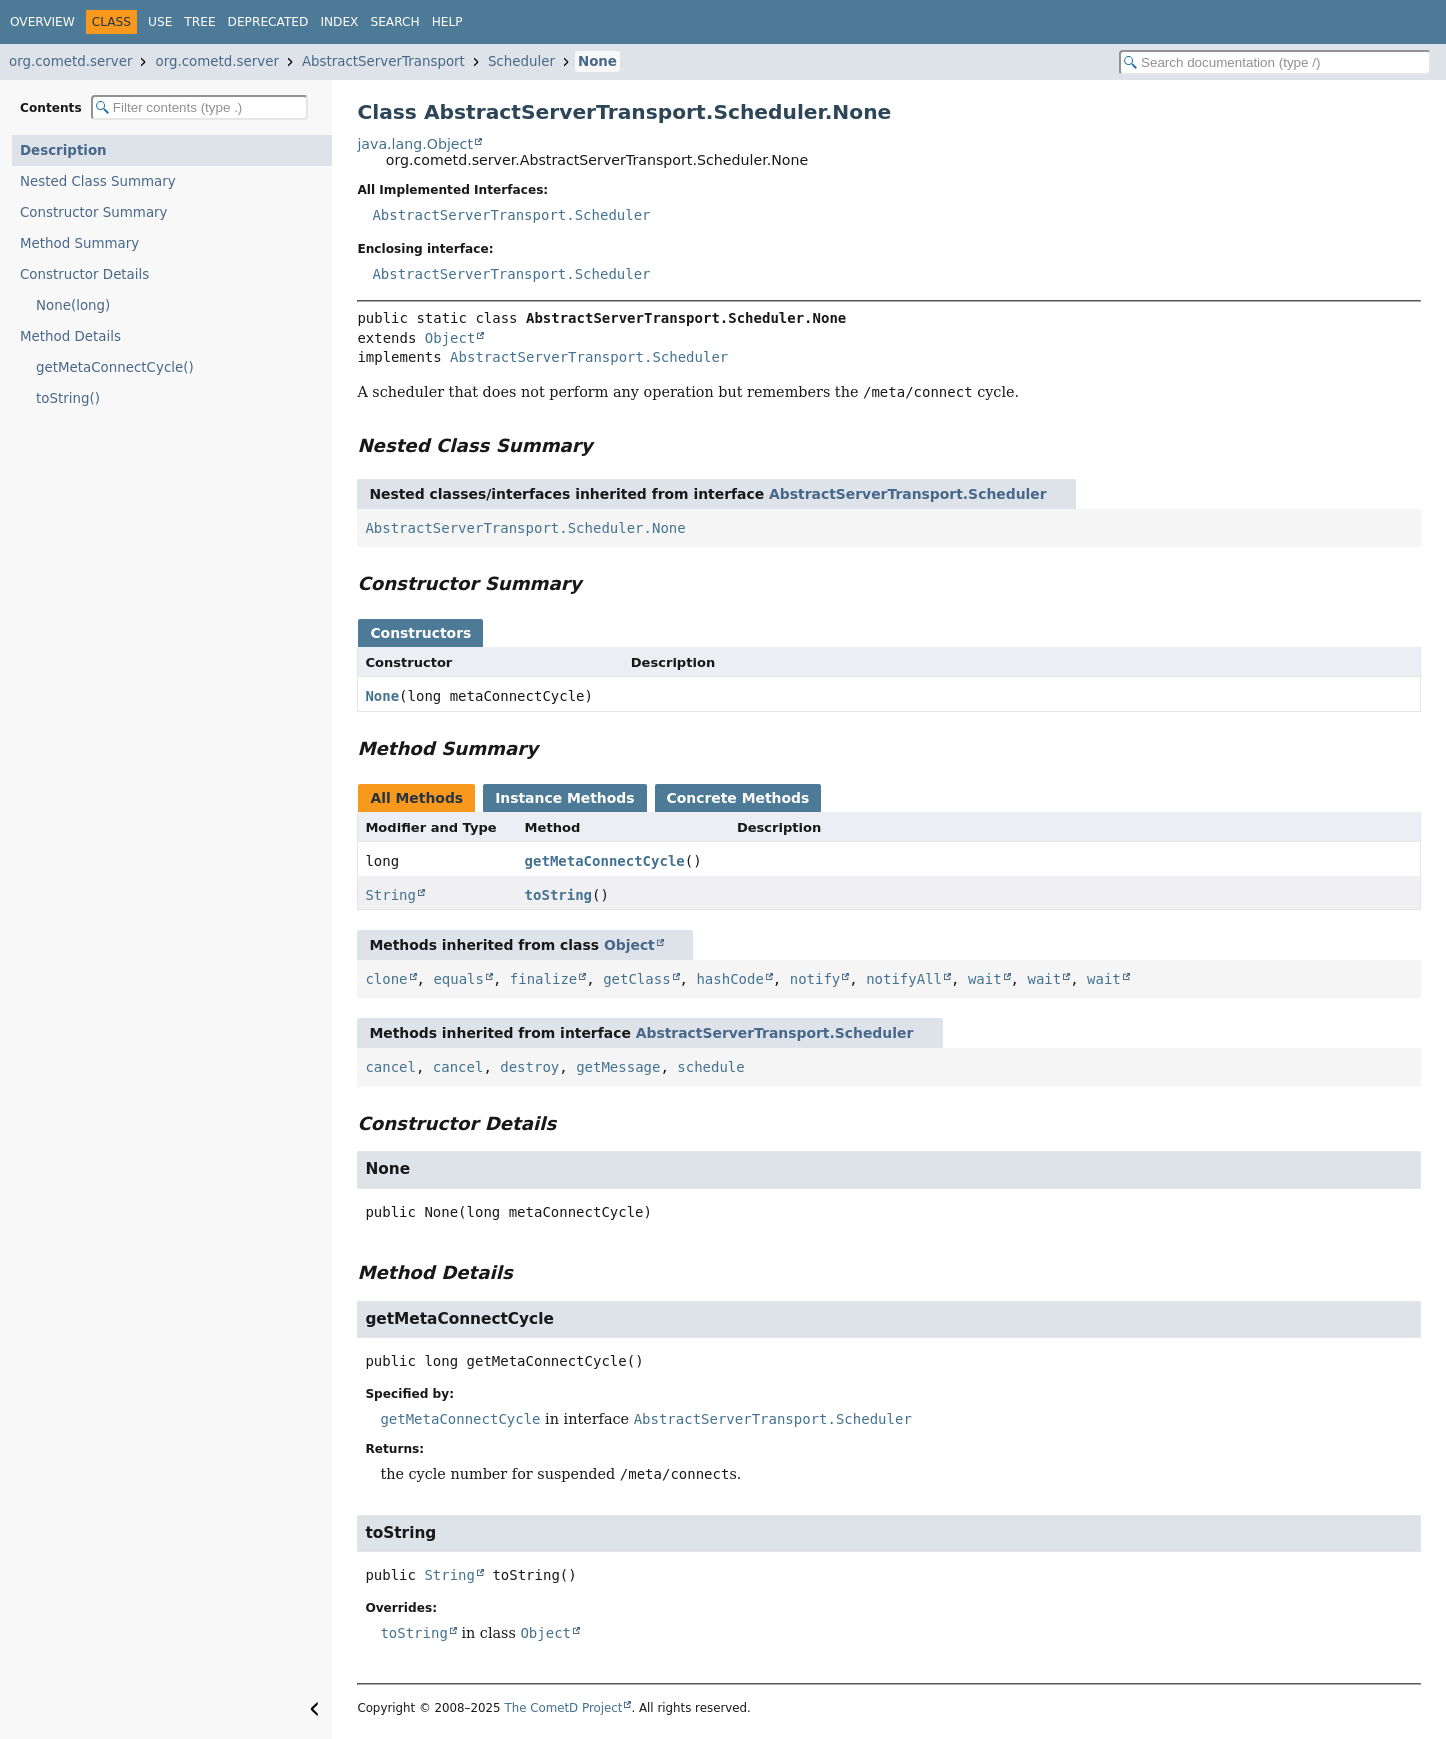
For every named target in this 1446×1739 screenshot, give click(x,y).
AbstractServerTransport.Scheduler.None (525, 528)
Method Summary (79, 243)
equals (458, 979)
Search (394, 22)
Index (339, 22)
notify (815, 979)
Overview (42, 22)
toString (558, 895)
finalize (543, 979)
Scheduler (521, 61)
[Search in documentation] (1275, 62)
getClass (636, 979)
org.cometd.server (70, 61)
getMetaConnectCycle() (115, 367)
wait (985, 979)
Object (450, 338)
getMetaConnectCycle (605, 861)
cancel (390, 1067)
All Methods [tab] (416, 798)
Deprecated (268, 22)
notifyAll (904, 979)
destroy (529, 1067)
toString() (68, 398)
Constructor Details (84, 274)
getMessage (618, 1067)
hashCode (729, 979)
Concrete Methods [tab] (738, 798)
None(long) (73, 305)
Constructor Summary (94, 212)
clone (386, 979)
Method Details (70, 336)
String (390, 895)
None (597, 61)
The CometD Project (563, 1708)
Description (63, 150)
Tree (199, 22)
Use (160, 22)
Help (447, 22)
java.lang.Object (415, 144)
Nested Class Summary (98, 181)
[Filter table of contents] (200, 107)
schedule (710, 1067)
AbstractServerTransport (383, 61)
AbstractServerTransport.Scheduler (511, 215)
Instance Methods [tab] (564, 798)
